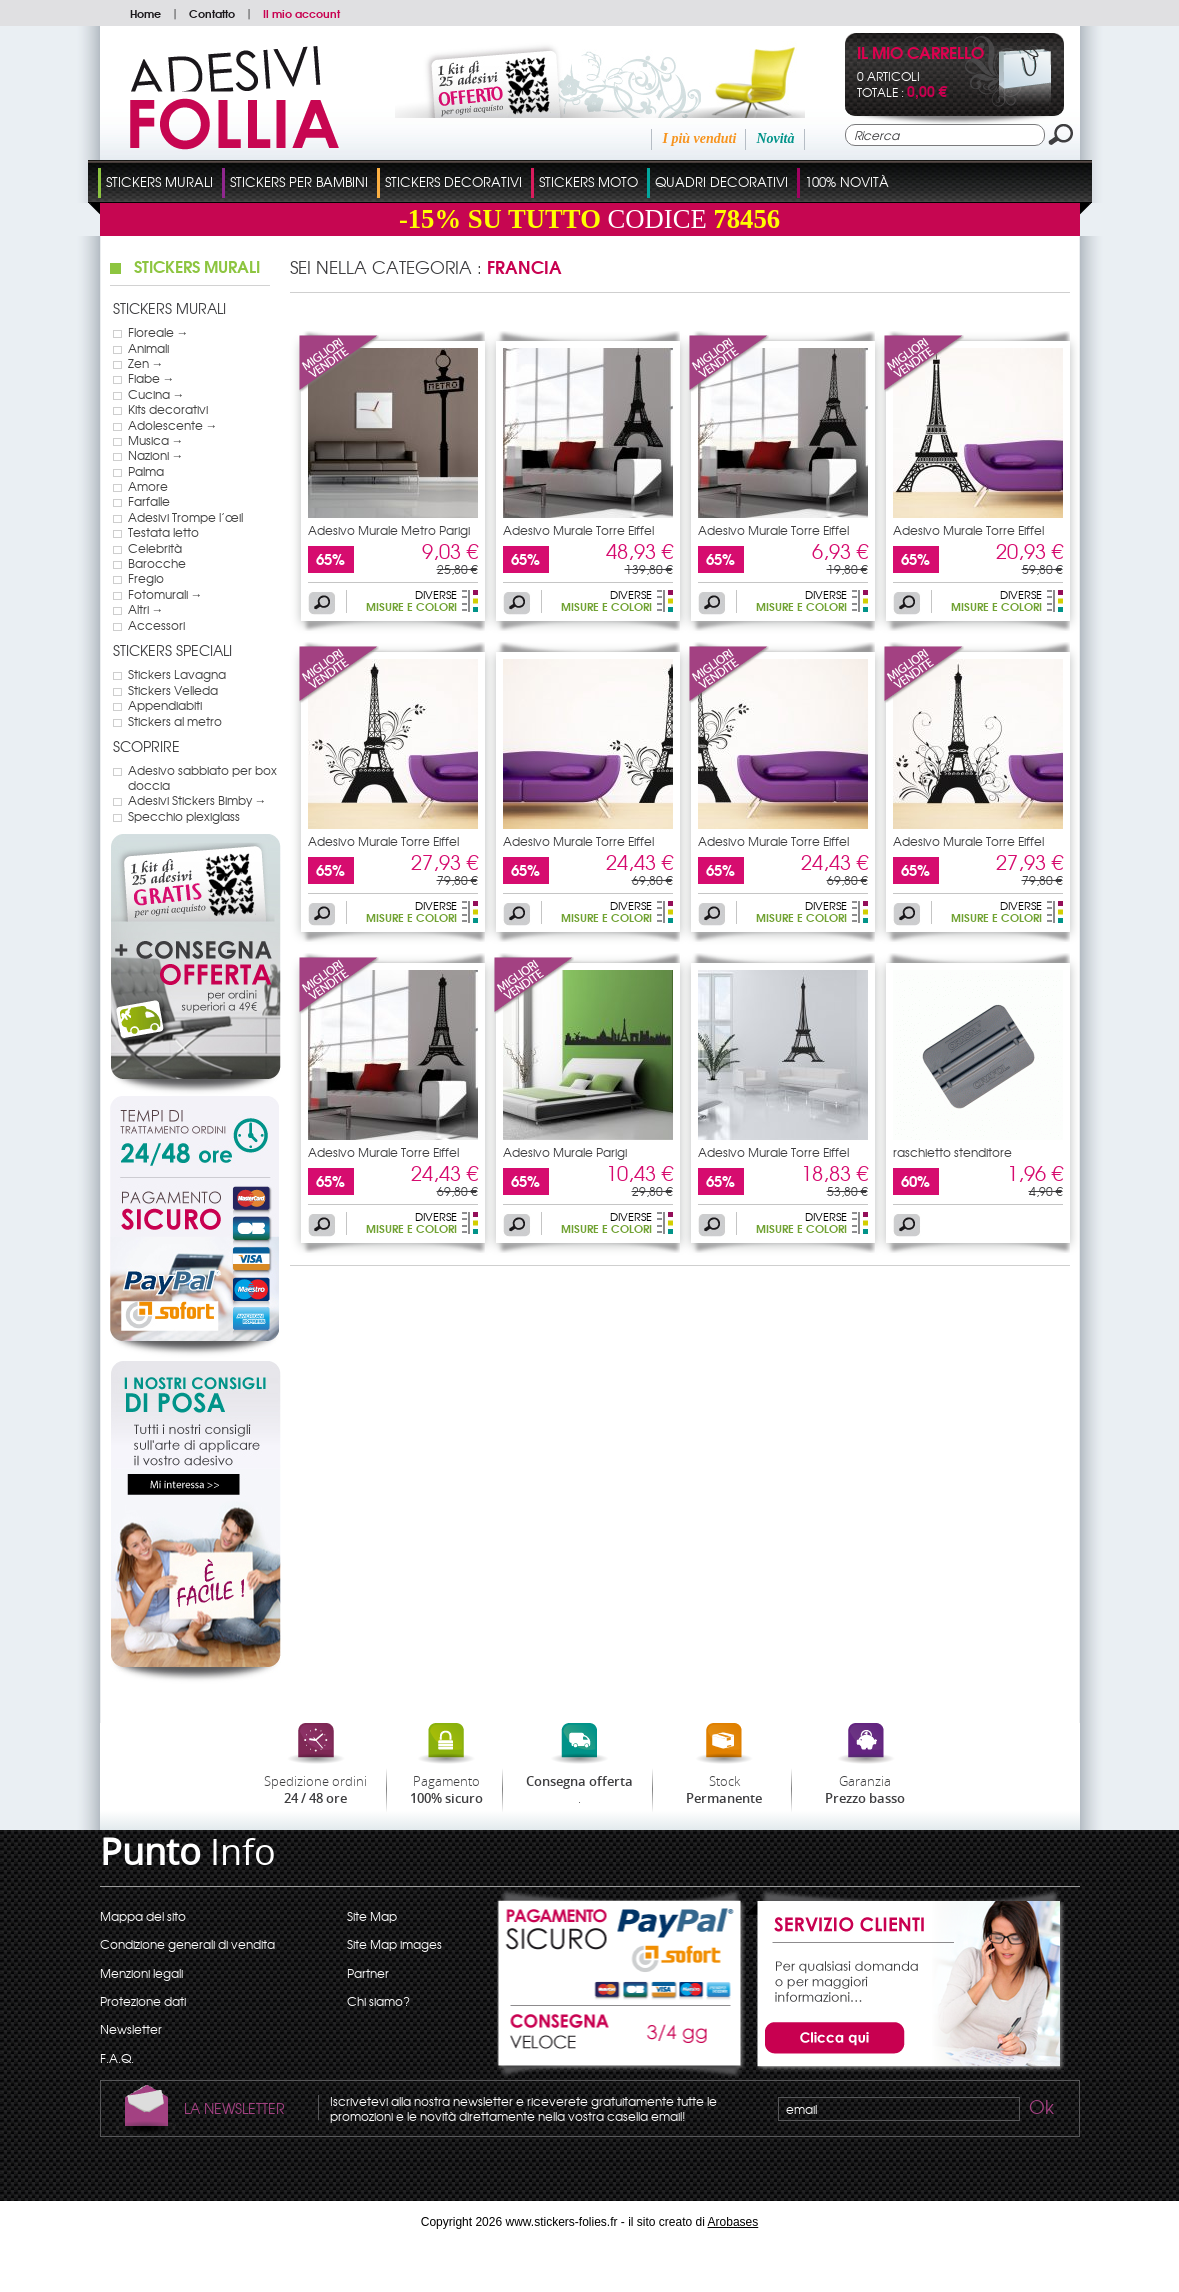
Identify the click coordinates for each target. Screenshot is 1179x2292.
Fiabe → (151, 378)
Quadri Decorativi (721, 181)
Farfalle (149, 501)
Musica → (156, 440)
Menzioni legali (141, 1973)
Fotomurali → (165, 594)
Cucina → (156, 394)
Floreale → (158, 332)
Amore (148, 486)
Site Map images (394, 1944)
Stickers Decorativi (453, 181)
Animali (148, 348)
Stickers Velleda (173, 690)
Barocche (157, 563)
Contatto (212, 13)
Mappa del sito (143, 1916)
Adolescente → (173, 425)
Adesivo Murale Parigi (565, 1152)
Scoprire (146, 746)
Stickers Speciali (172, 650)
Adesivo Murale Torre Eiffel (578, 530)
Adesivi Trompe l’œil (185, 517)
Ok (1040, 2110)
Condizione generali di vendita (187, 1944)
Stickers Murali (159, 181)
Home (145, 13)
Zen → (146, 363)
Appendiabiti (165, 705)
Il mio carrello (920, 54)
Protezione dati (143, 2001)
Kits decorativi (168, 409)
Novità (775, 138)
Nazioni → (156, 455)
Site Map (372, 1916)
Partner (368, 1973)
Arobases (733, 2222)
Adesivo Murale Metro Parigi (389, 530)
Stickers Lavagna (177, 674)
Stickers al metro (175, 721)
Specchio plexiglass (184, 816)
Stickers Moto (588, 181)
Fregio (146, 578)
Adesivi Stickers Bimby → (197, 800)
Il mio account (301, 13)
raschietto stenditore (952, 1152)
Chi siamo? (378, 2001)
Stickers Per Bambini (299, 181)
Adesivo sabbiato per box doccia (202, 777)
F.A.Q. (117, 2058)
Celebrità (155, 548)
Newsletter (131, 2029)
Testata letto (163, 532)
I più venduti (699, 138)
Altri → (146, 609)
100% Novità (847, 181)
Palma (146, 471)
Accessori (156, 625)
